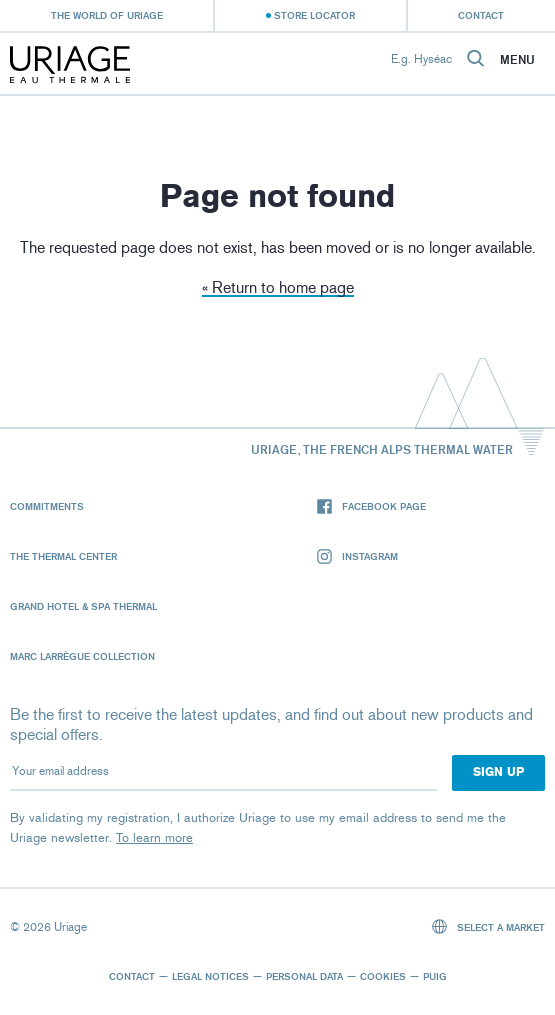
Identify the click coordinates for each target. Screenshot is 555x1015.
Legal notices (210, 976)
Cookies (383, 976)
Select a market (489, 926)
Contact (481, 15)
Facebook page (371, 506)
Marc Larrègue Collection (82, 656)
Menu (517, 60)
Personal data (304, 976)
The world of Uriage (107, 15)
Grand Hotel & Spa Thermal (83, 606)
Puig (435, 976)
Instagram (357, 556)
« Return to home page (278, 287)
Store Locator (314, 15)
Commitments (47, 506)
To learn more (154, 837)
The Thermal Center (63, 556)
